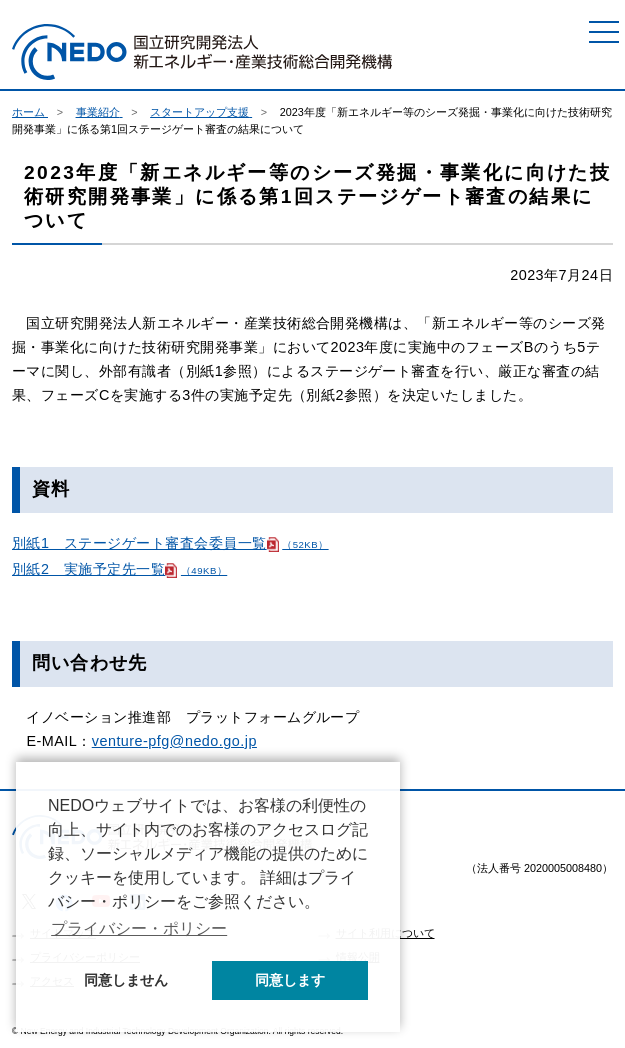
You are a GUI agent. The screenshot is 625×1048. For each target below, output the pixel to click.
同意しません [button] (126, 980)
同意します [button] (290, 980)
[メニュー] (604, 32)
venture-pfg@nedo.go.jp (174, 741)
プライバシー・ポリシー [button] (139, 928)
